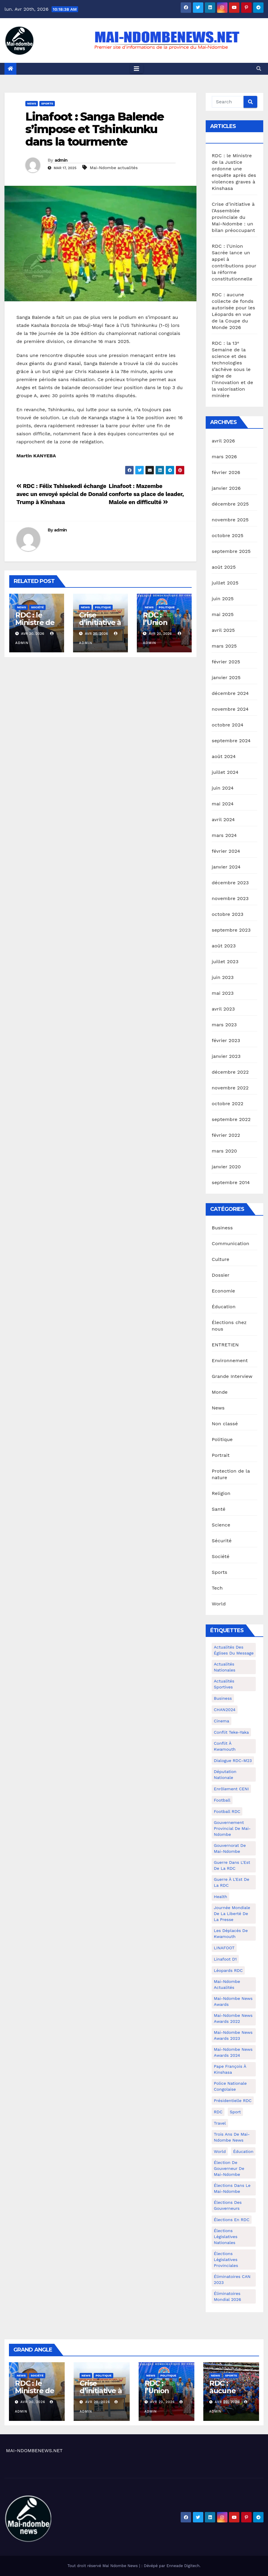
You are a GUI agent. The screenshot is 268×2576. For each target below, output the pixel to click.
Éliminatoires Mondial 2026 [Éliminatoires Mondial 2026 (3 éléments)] (227, 2296)
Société (37, 607)
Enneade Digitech (183, 2565)
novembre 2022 (230, 1088)
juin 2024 (222, 788)
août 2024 (224, 756)
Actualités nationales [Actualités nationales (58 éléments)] (224, 1667)
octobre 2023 (227, 914)
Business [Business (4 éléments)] (223, 1698)
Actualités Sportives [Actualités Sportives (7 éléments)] (224, 1684)
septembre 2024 (231, 740)
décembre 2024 (230, 693)
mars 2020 (224, 1151)
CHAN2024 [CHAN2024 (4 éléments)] (225, 1709)
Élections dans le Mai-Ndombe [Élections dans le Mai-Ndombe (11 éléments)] (232, 2188)
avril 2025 (223, 630)
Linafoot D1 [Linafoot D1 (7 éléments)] (225, 1959)
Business (222, 1228)
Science (221, 1525)
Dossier (220, 1275)
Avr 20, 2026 (33, 2402)
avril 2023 (223, 1009)
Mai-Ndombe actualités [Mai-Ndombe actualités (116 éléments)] (227, 1984)
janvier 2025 (226, 677)
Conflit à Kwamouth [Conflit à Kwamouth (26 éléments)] (225, 1746)
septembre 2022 (231, 1119)
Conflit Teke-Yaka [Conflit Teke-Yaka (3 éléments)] (231, 1732)
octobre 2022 (227, 1103)
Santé (218, 1509)
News (31, 103)
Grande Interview (232, 1376)
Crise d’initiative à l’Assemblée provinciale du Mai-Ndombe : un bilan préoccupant (233, 217)
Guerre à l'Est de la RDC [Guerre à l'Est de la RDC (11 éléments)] (231, 1882)
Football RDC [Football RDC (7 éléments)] (227, 1811)
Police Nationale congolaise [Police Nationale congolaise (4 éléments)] (230, 2086)
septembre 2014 (231, 1182)
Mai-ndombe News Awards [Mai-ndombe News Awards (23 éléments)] (233, 2001)
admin (61, 160)
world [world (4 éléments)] (220, 2151)
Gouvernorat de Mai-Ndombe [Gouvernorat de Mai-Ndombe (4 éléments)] (230, 1848)
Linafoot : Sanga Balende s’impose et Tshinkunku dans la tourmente (94, 129)
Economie (223, 1291)
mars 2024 (224, 835)
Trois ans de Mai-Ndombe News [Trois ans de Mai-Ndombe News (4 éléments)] (232, 2137)
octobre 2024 (227, 725)
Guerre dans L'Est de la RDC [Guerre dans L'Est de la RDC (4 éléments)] (232, 1865)
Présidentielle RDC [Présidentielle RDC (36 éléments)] (233, 2100)
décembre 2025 (230, 504)
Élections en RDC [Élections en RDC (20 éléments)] (231, 2219)
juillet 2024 (225, 772)
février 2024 (226, 851)
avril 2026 (223, 441)
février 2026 (226, 472)
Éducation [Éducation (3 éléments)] (243, 2151)
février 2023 (226, 1040)
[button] (258, 68)
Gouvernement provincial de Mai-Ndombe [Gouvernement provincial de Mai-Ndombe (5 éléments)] (232, 1828)
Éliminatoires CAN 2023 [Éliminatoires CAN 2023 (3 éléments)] (232, 2279)
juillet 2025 (225, 583)
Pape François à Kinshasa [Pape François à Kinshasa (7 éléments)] (230, 2069)
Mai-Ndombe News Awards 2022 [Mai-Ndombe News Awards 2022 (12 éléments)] (233, 2018)
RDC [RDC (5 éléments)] (218, 2111)
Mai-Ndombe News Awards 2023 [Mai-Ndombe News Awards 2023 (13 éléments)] (233, 2035)
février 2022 (226, 1135)
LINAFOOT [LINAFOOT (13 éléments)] (224, 1947)
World (219, 1604)
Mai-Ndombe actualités (114, 167)
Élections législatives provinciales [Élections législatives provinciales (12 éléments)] (226, 2259)
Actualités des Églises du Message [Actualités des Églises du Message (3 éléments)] (234, 1650)
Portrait (221, 1455)
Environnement (230, 1360)
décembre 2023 (230, 882)
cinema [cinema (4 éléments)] (221, 1721)
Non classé (225, 1423)
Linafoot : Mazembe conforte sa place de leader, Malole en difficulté (146, 494)
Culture (220, 1259)
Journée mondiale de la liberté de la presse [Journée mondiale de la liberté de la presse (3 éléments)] (232, 1913)
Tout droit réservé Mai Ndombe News (103, 2565)
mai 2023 (223, 993)
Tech (217, 1588)
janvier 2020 (226, 1167)
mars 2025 (224, 646)
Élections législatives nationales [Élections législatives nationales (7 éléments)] (225, 2236)
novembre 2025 (230, 520)
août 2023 (224, 946)
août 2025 (224, 567)
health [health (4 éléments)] (220, 1896)
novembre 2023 (230, 898)
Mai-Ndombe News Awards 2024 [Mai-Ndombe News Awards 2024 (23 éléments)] (233, 2052)
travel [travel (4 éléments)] (220, 2123)
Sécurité (222, 1540)
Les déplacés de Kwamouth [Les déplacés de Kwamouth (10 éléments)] (231, 1933)
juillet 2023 (225, 961)
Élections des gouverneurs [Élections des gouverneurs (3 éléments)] (228, 2205)
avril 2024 (223, 819)
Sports (47, 103)
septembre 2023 (231, 930)
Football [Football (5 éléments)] (222, 1800)
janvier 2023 (226, 1056)
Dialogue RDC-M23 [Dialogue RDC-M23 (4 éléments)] (233, 1760)
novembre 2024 (230, 709)
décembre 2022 (230, 1072)
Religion (221, 1493)
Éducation (224, 1306)
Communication (230, 1243)
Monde (219, 1392)
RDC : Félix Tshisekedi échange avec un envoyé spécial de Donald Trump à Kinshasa (61, 494)
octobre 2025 (227, 535)
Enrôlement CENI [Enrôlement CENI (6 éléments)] (231, 1788)
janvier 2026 (226, 488)
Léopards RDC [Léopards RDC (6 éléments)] (228, 1970)
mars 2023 (224, 1024)
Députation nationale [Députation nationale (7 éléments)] (225, 1774)
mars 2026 (224, 456)
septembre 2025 (231, 551)
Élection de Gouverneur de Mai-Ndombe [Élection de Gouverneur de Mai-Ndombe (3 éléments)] (229, 2168)
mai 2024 (223, 804)
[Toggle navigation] (136, 68)
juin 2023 (222, 977)
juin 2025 (222, 598)
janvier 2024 (226, 867)
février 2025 (226, 662)
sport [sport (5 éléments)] (235, 2111)
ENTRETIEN (225, 1345)
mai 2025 (223, 614)
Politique (103, 607)
